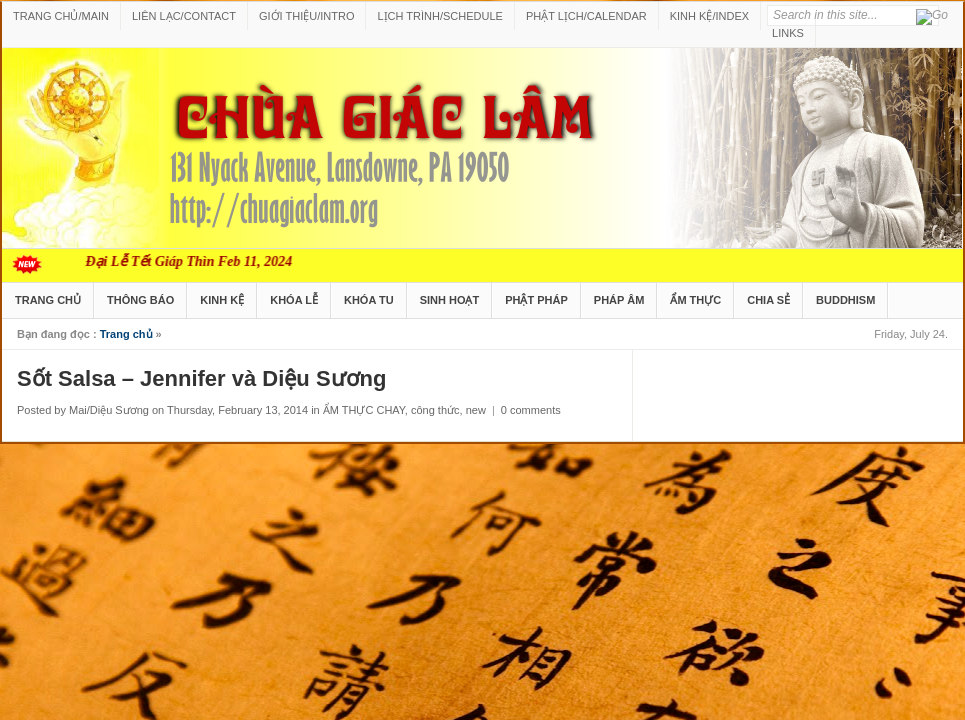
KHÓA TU (369, 300)
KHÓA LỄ (294, 300)
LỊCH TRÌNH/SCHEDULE (439, 16)
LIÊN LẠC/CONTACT (184, 16)
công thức (435, 410)
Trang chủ (126, 334)
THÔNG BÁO (140, 300)
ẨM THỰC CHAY (364, 410)
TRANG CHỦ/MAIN (61, 16)
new (476, 410)
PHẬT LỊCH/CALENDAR (586, 16)
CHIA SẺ (768, 300)
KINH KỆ (222, 300)
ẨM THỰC (695, 300)
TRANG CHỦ (48, 300)
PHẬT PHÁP (536, 300)
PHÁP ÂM (619, 300)
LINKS (788, 33)
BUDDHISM (845, 300)
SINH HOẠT (450, 300)
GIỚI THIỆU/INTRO (306, 16)
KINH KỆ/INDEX (709, 16)
